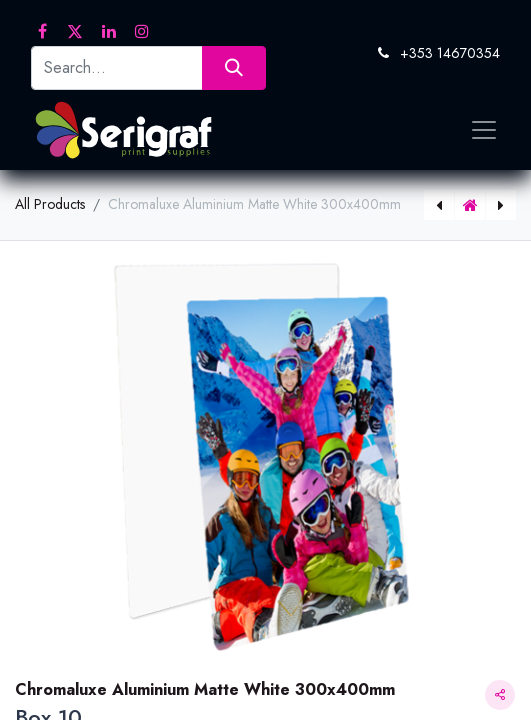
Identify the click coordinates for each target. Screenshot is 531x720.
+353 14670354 (450, 53)
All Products (50, 204)
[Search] (233, 67)
